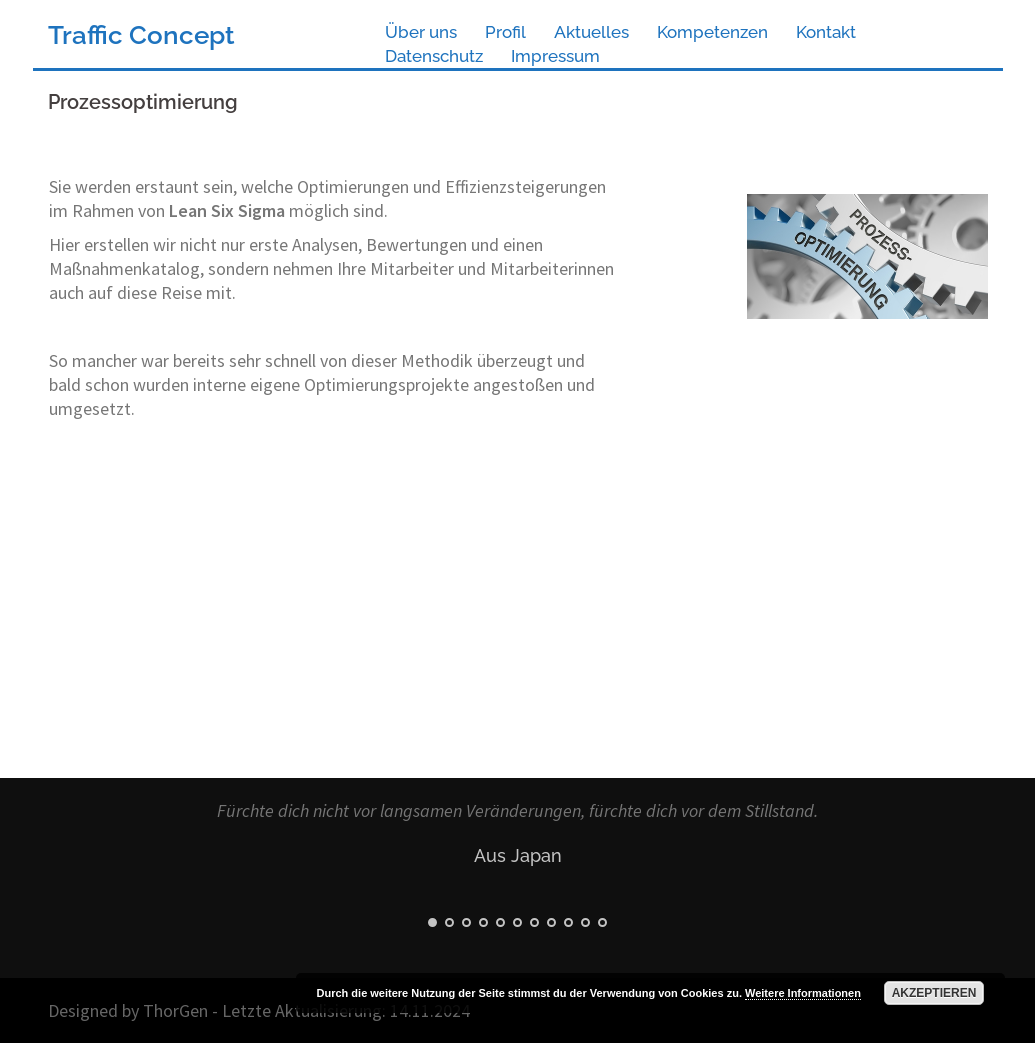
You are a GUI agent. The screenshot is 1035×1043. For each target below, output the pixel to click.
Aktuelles (591, 32)
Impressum (555, 56)
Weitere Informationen (803, 993)
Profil (505, 32)
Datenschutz (434, 56)
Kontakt (826, 32)
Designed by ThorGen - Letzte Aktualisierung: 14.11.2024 (259, 1010)
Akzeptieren (934, 993)
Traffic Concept (141, 35)
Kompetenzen (712, 32)
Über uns (421, 32)
